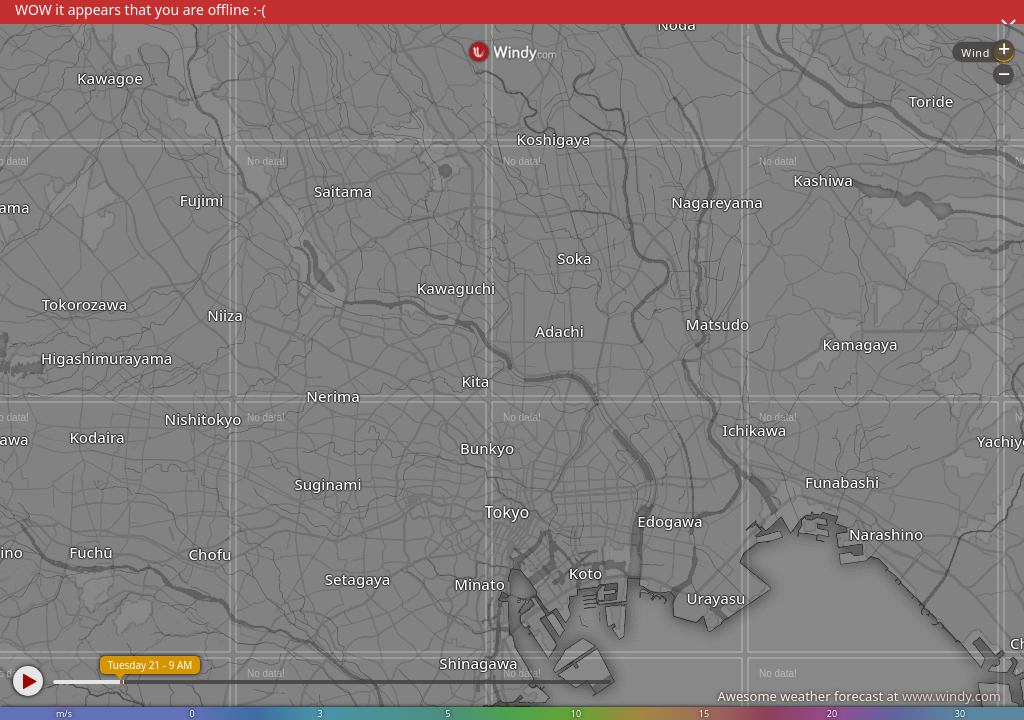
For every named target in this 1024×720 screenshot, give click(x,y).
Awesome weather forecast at (859, 696)
